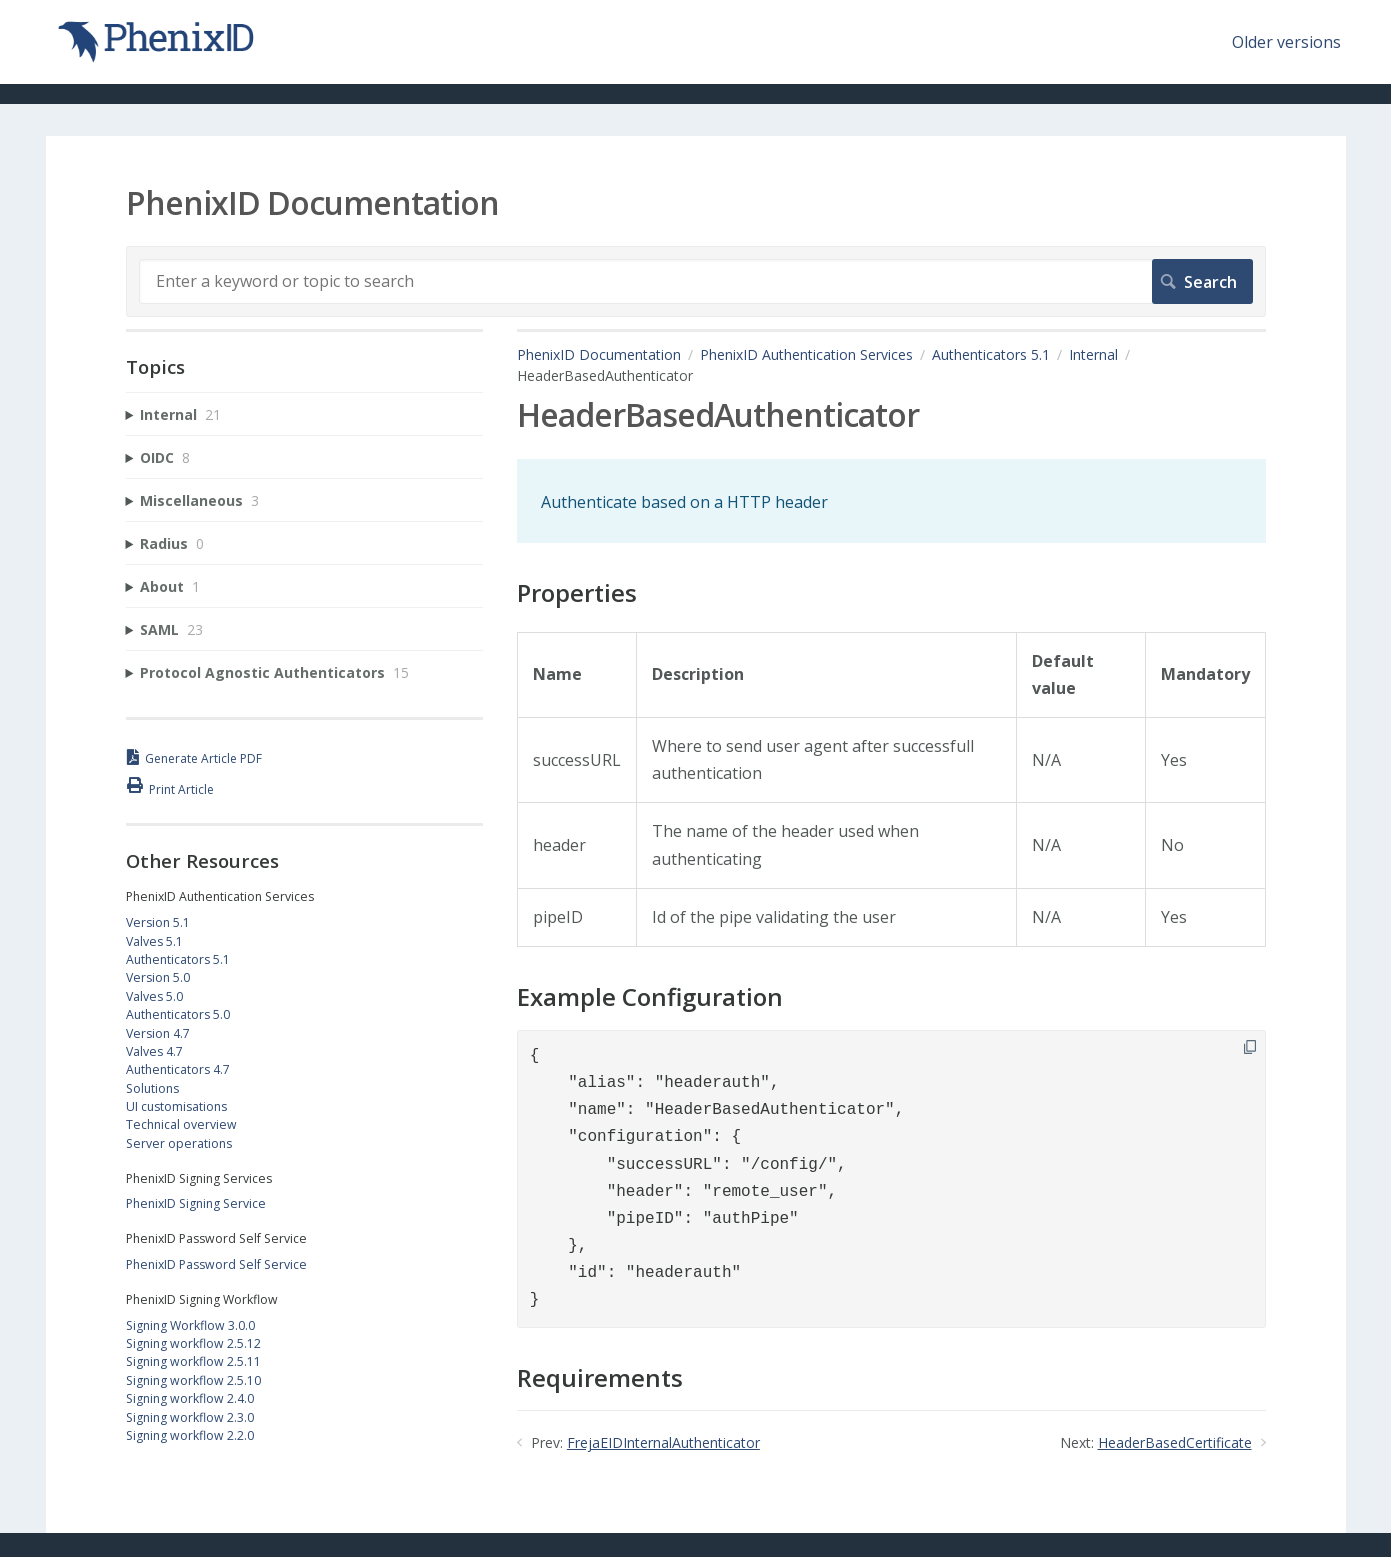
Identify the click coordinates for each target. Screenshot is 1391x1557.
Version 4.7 (158, 1033)
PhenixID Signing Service (196, 1203)
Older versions (1286, 42)
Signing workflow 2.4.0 (190, 1398)
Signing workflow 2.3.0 (190, 1417)
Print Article (181, 789)
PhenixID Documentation (599, 354)
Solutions (152, 1088)
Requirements (600, 1378)
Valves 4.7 (154, 1051)
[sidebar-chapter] (304, 414)
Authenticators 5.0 (178, 1014)
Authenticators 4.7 (178, 1069)
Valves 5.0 (154, 996)
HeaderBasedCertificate (1175, 1442)
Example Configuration (650, 997)
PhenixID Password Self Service (216, 1264)
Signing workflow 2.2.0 (190, 1435)
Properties (577, 593)
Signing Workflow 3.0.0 (190, 1325)
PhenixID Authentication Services (806, 354)
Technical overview (181, 1124)
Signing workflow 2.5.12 (193, 1343)
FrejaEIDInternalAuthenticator (663, 1442)
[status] (891, 501)
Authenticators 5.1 (991, 354)
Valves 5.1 (154, 941)
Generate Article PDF (203, 758)
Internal (1093, 354)
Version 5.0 (158, 977)
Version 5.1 (158, 922)
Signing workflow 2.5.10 (193, 1380)
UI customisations (176, 1106)
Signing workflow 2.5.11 (193, 1361)
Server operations (179, 1143)
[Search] (696, 281)
